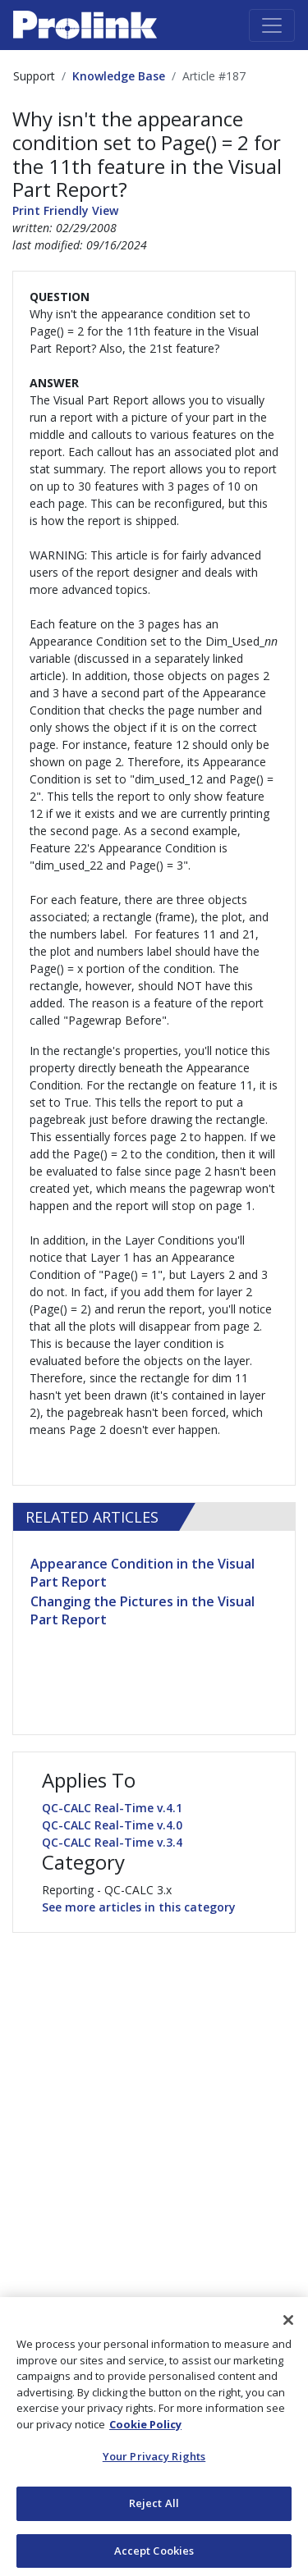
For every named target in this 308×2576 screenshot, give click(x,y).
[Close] (288, 2323)
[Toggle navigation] (272, 25)
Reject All (154, 2506)
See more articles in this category (139, 1907)
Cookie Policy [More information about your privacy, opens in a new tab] (145, 2427)
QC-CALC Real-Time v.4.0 (112, 1825)
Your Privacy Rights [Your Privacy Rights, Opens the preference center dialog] (154, 2460)
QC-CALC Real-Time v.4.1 (112, 1808)
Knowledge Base (118, 76)
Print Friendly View (65, 210)
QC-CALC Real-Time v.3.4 (112, 1842)
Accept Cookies (154, 2553)
